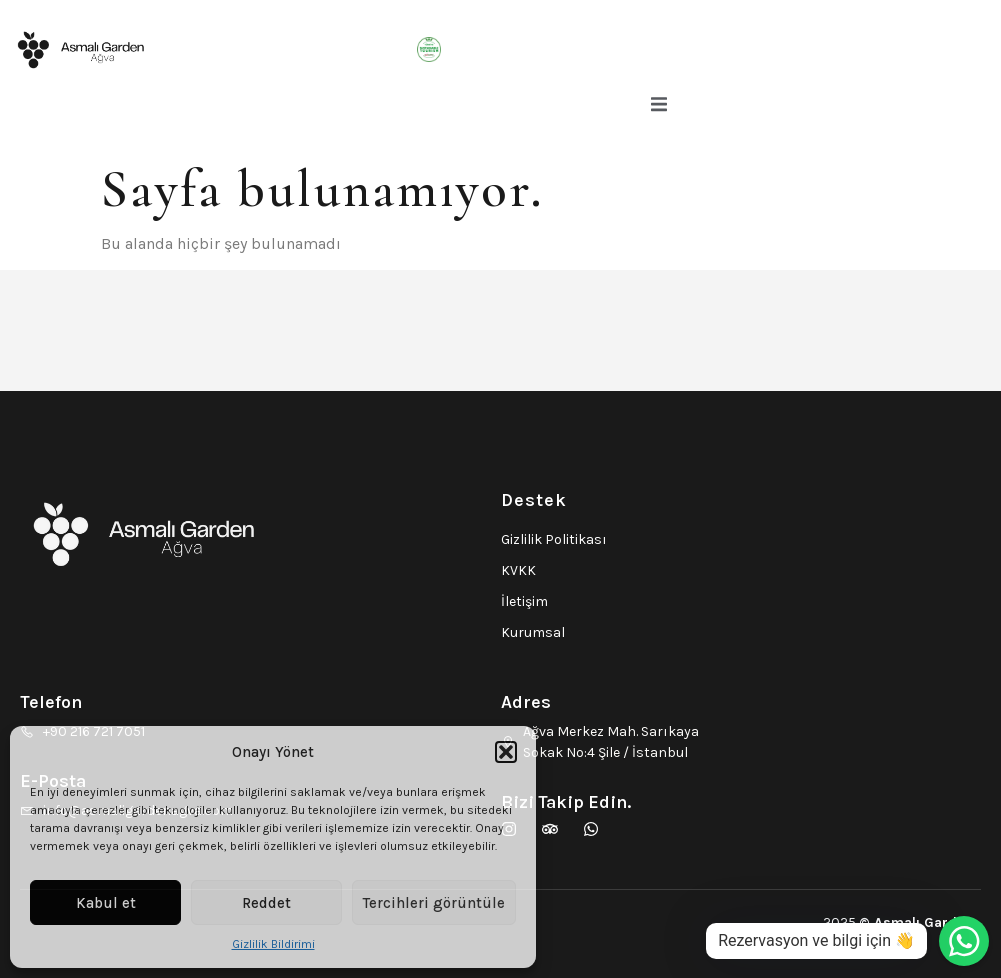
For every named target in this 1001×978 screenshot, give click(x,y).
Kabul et (106, 903)
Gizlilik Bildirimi (273, 944)
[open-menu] (659, 107)
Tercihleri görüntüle (434, 903)
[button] (506, 752)
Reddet (266, 903)
